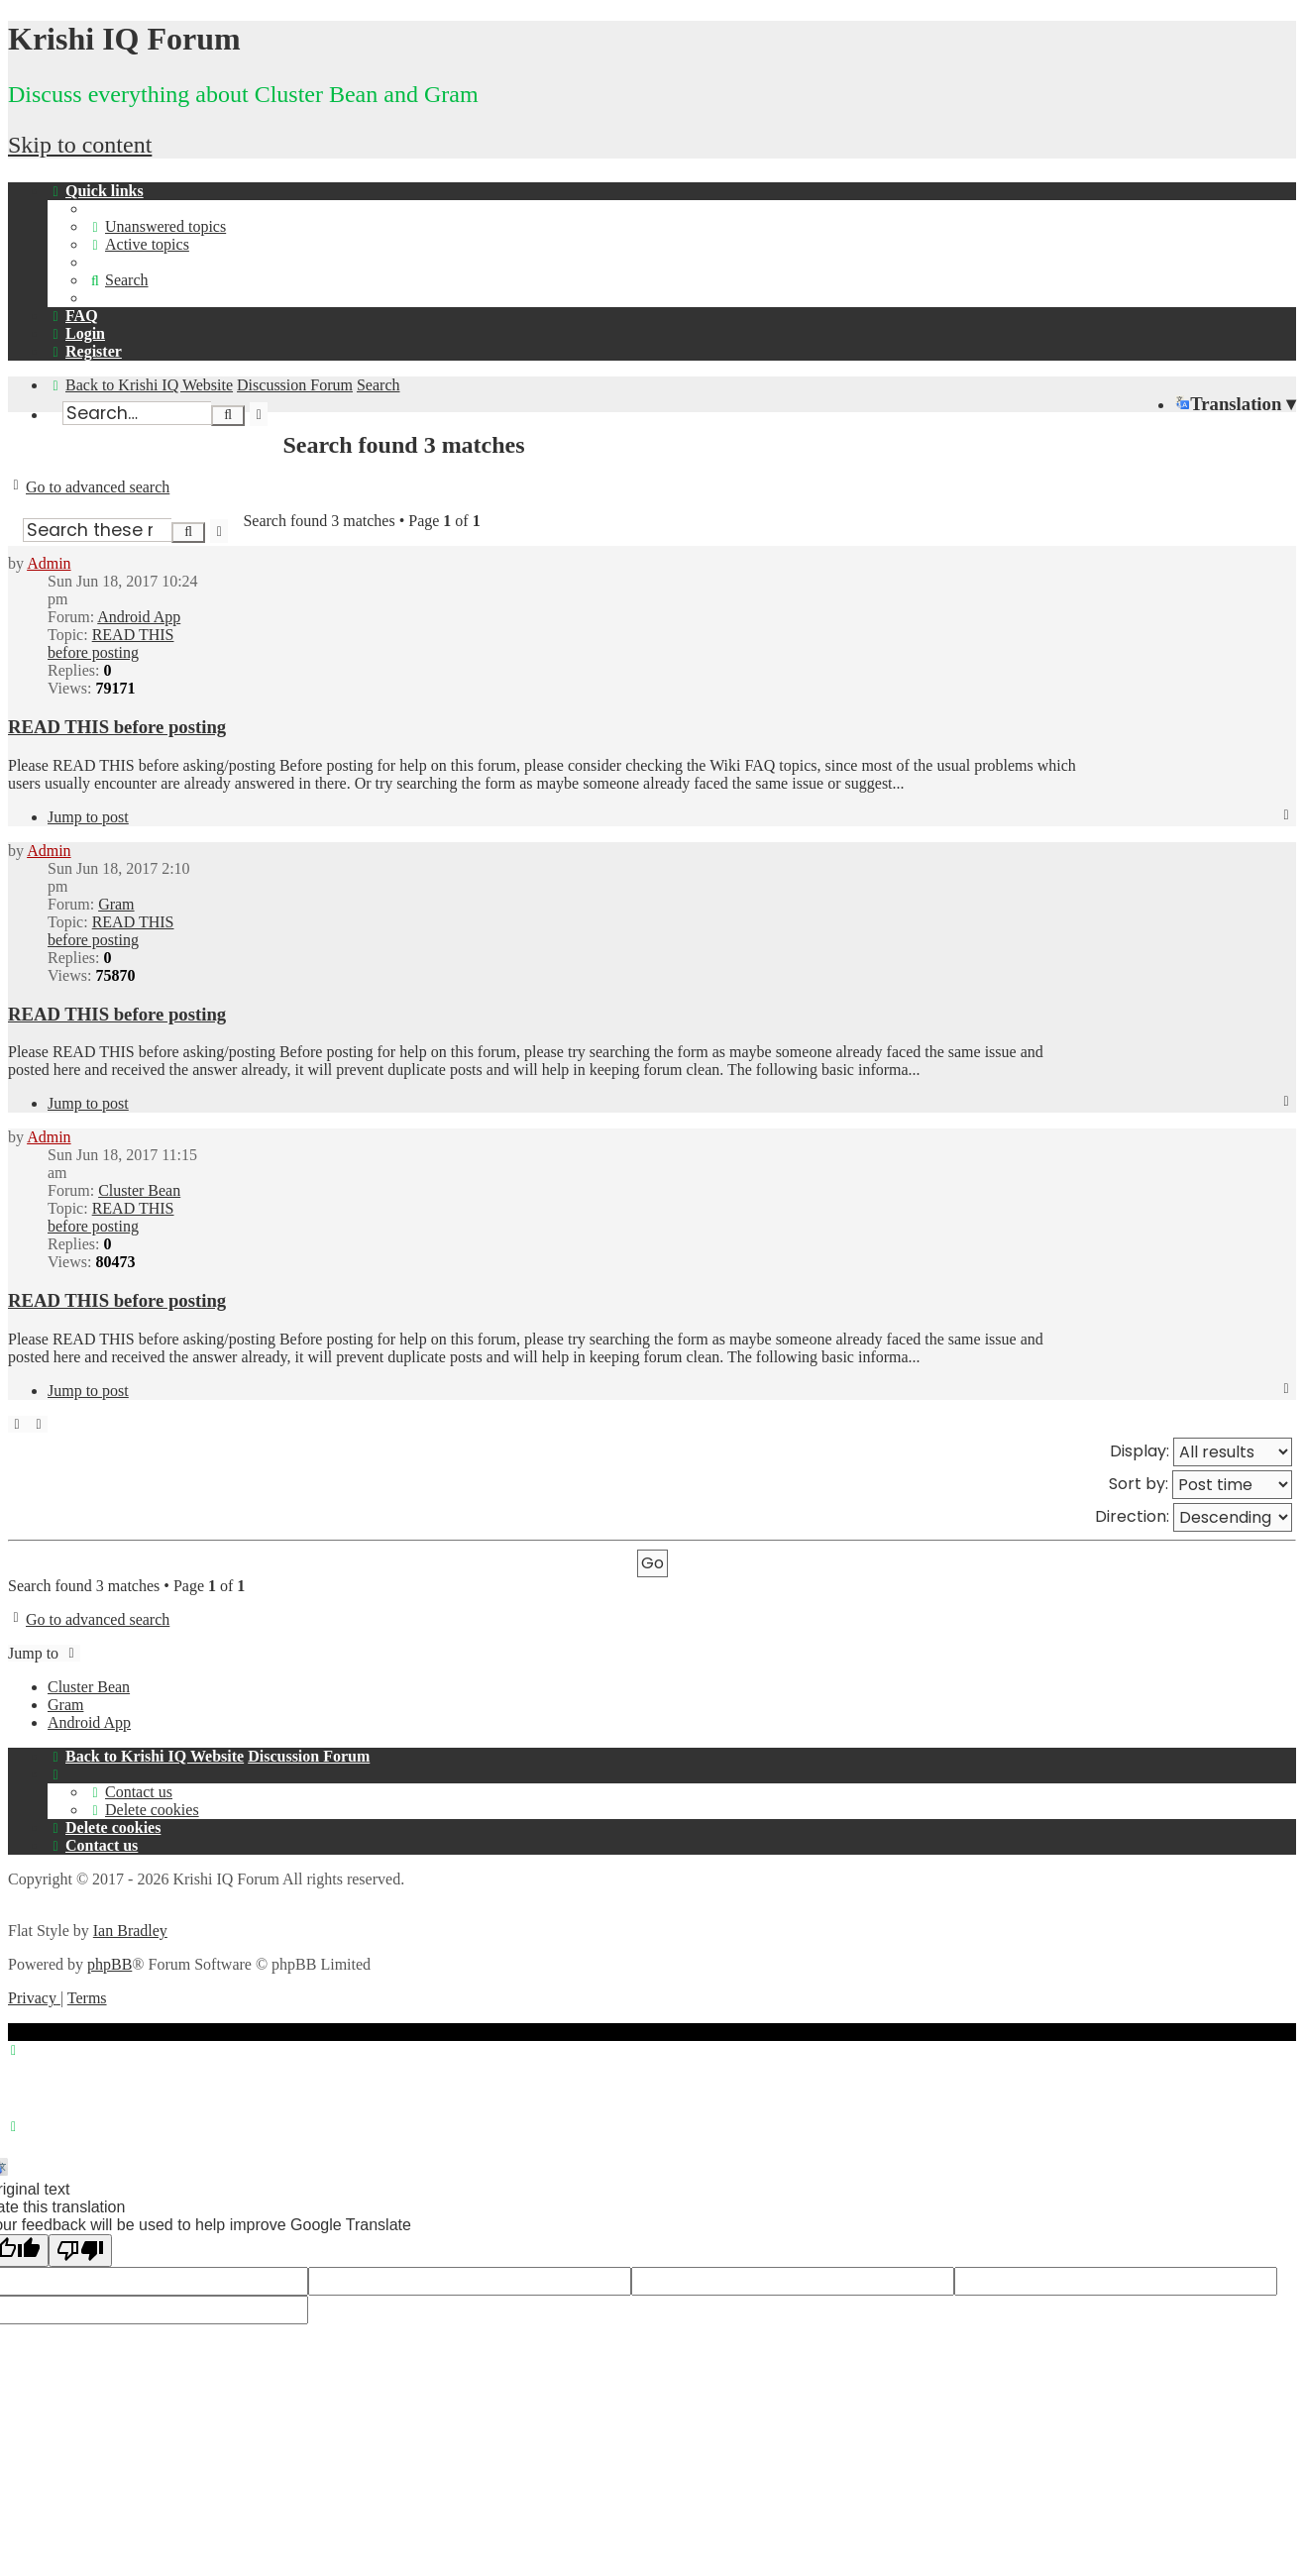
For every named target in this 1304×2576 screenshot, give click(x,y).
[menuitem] (156, 226)
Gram (116, 904)
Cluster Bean (139, 1190)
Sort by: (1200, 1484)
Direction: (1193, 1517)
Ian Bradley (130, 1930)
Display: (1201, 1452)
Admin (48, 563)
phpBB (109, 1964)
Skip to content (80, 145)
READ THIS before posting (110, 643)
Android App (138, 616)
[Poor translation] (80, 2250)
